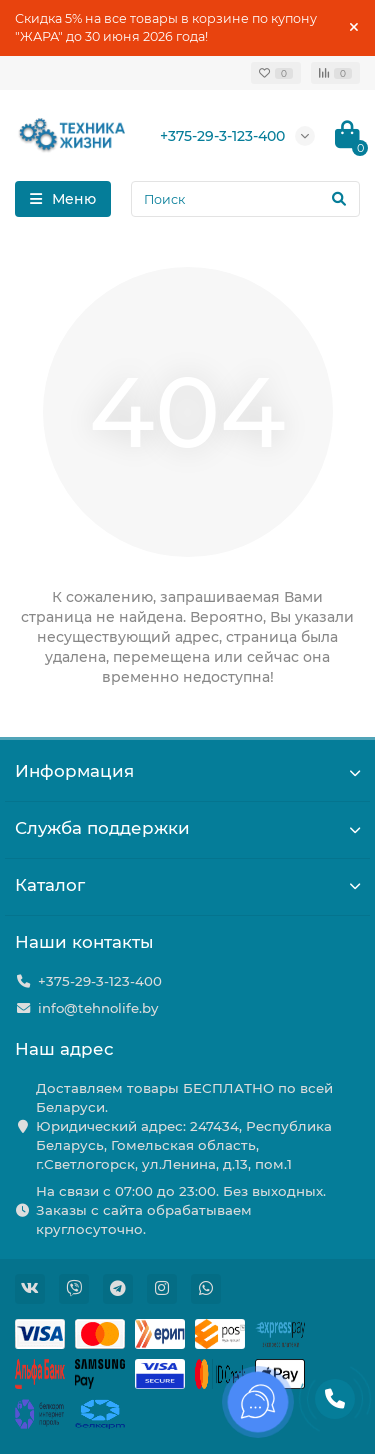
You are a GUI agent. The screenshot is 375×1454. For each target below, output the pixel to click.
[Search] (245, 199)
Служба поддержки (187, 828)
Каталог (187, 885)
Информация (187, 771)
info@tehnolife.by (98, 1008)
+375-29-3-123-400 (222, 136)
